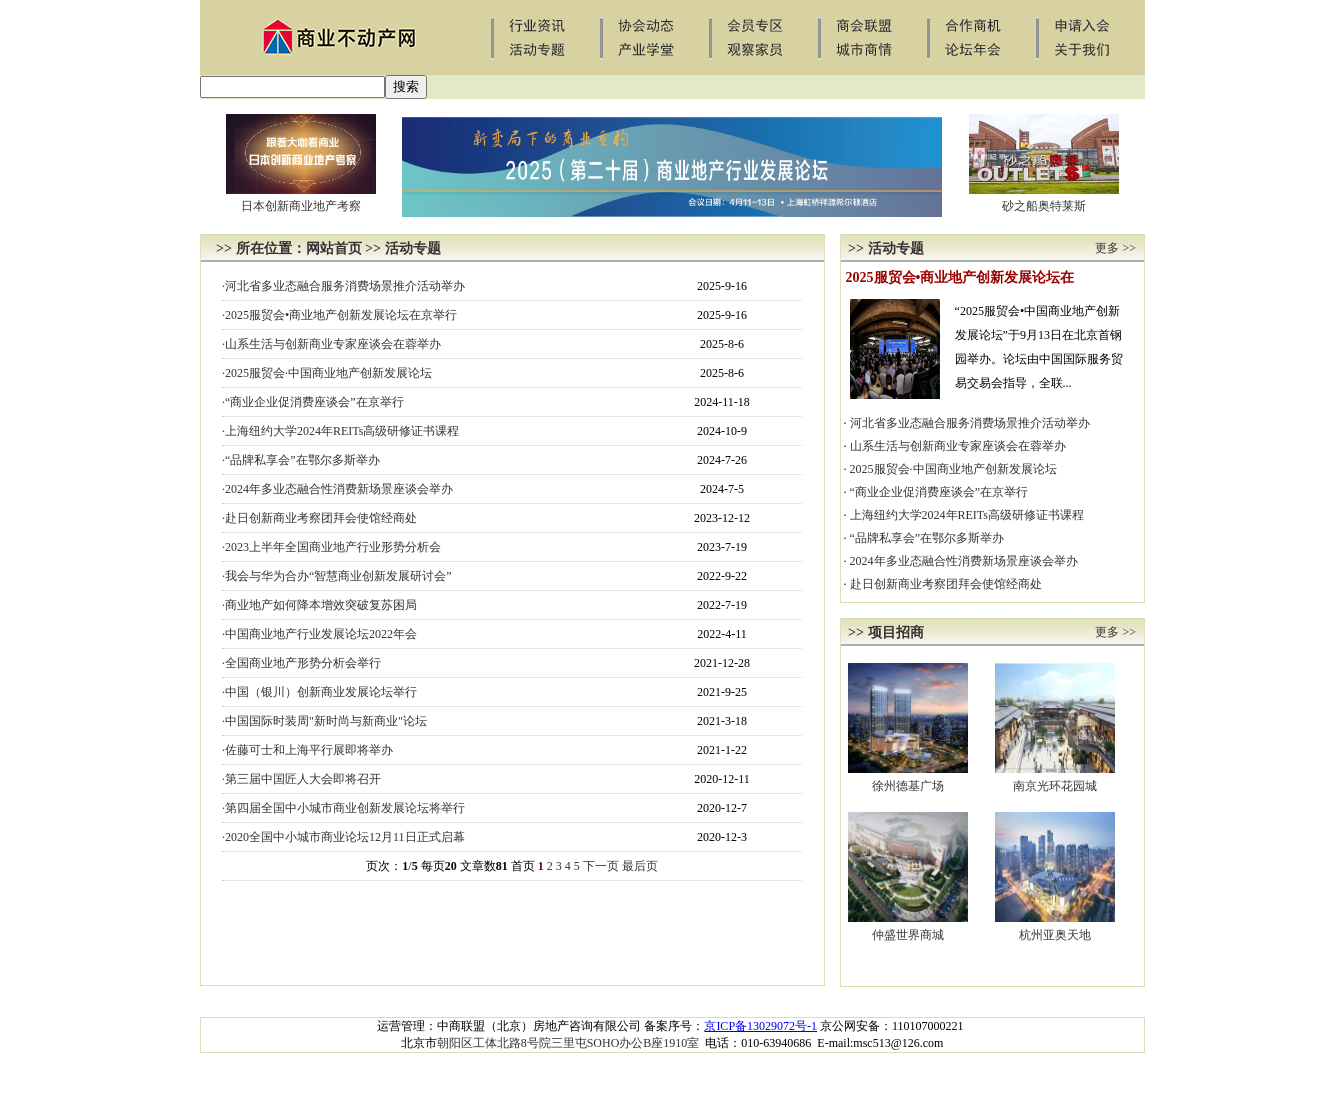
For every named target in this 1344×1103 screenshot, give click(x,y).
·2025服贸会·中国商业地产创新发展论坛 (327, 373)
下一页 (601, 866)
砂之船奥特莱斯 (1044, 206)
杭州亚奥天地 (1055, 935)
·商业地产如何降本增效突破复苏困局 (319, 605)
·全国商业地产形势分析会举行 (301, 663)
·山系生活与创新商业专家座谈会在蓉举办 (331, 344)
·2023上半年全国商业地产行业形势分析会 (331, 547)
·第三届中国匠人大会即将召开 (301, 779)
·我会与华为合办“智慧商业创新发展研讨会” (337, 576)
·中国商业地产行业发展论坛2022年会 (319, 634)
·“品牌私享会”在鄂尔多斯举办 (301, 460)
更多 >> (1115, 248)
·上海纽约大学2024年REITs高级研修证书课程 (341, 431)
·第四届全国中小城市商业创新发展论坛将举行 (343, 808)
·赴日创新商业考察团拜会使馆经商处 (319, 518)
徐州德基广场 (908, 786)
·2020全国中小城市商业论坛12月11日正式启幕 (343, 837)
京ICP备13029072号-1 (760, 1026)
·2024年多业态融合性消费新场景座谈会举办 (337, 489)
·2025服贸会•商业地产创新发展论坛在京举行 (339, 315)
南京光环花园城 (1055, 786)
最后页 (640, 866)
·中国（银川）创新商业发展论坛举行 (319, 692)
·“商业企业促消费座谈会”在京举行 (313, 402)
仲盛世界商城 (908, 935)
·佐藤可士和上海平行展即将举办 (307, 750)
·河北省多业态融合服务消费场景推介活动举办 (343, 286)
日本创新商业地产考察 (301, 206)
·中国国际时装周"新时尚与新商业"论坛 (324, 721)
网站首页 (334, 248)
